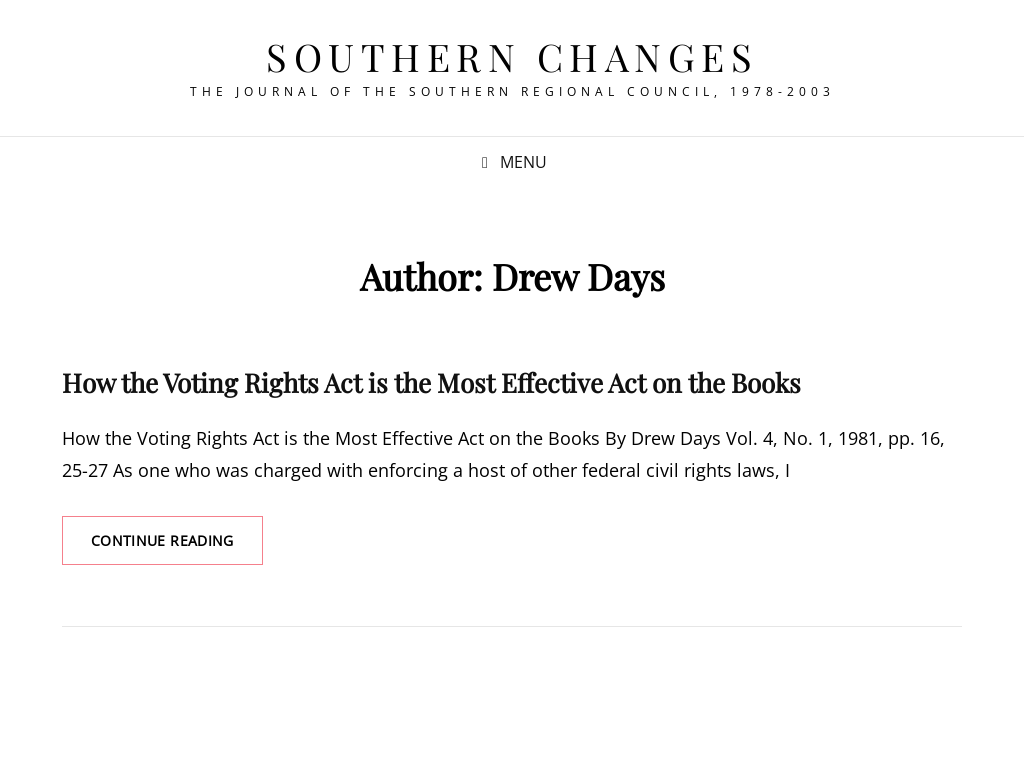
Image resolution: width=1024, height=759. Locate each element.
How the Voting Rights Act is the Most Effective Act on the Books (431, 382)
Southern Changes (512, 56)
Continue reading (177, 547)
